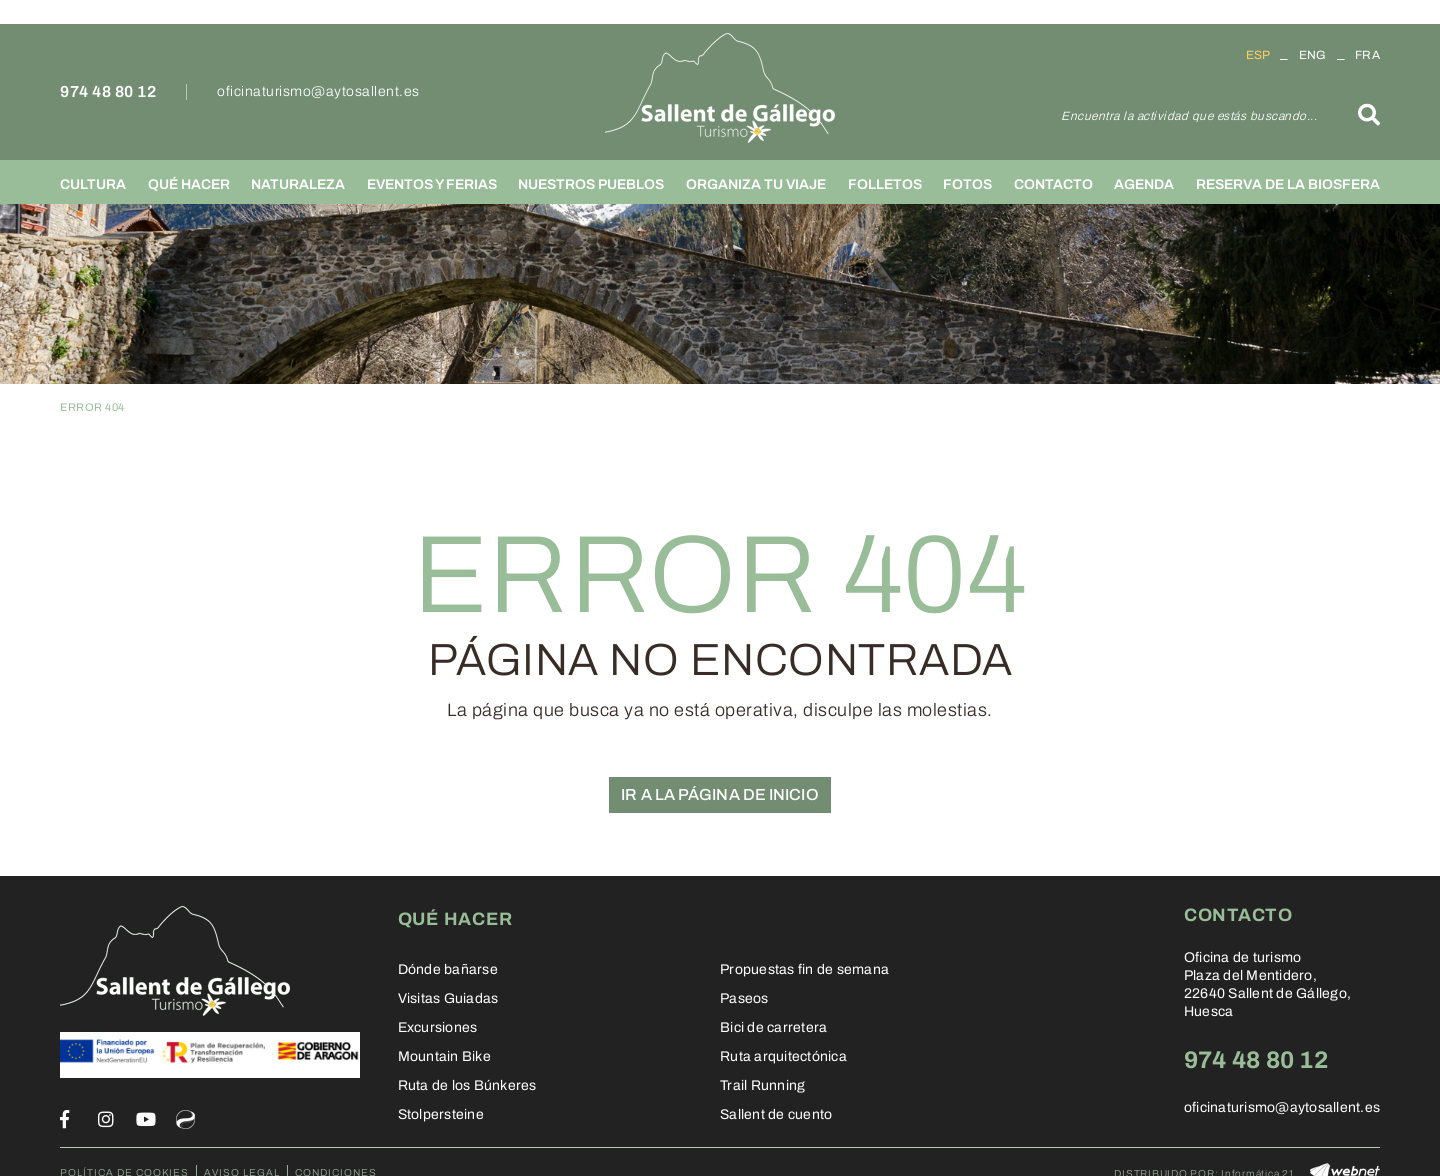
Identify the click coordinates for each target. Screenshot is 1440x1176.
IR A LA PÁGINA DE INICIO (719, 794)
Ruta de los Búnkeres (467, 1085)
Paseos (744, 998)
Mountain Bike (444, 1056)
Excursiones (438, 1027)
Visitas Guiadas (448, 998)
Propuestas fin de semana (804, 969)
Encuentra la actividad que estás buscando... (1189, 116)
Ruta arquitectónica (783, 1056)
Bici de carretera (773, 1027)
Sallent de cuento (776, 1114)
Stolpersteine (441, 1114)
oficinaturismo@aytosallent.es (318, 91)
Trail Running (762, 1085)
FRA (1367, 55)
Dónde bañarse (448, 969)
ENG (1313, 55)
